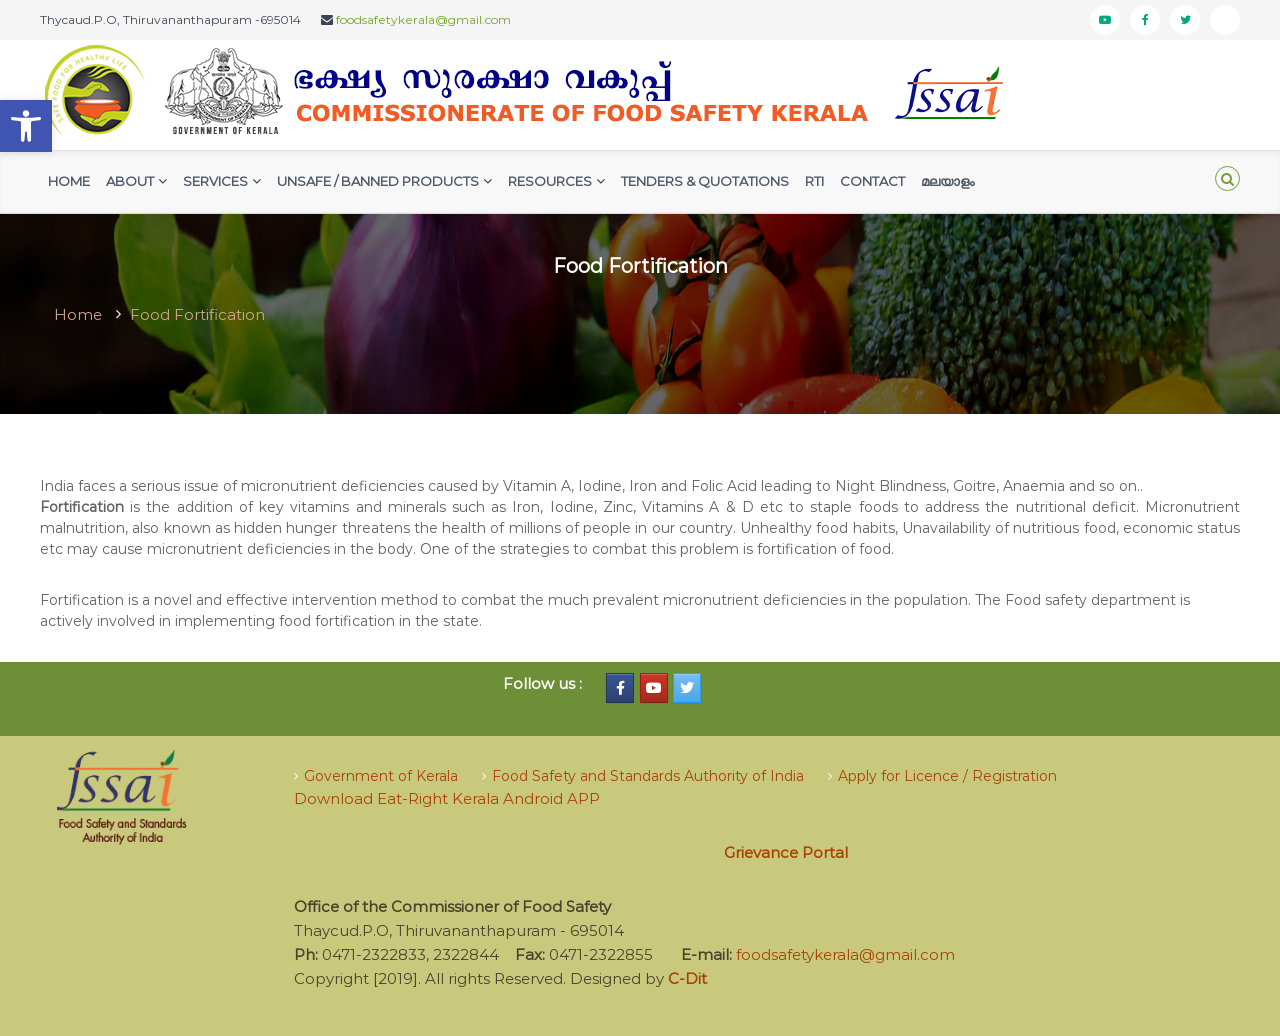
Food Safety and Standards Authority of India (648, 776)
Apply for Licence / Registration (947, 776)
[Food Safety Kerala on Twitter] (687, 688)
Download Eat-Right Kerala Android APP (447, 798)
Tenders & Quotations (705, 181)
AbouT (130, 181)
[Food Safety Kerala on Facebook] (620, 688)
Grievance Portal (786, 852)
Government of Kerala (381, 776)
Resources (550, 181)
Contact (872, 181)
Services (215, 181)
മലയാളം (947, 181)
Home (69, 181)
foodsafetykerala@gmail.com (423, 19)
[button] (26, 126)
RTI (814, 181)
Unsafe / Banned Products (378, 181)
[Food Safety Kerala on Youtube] (654, 688)
